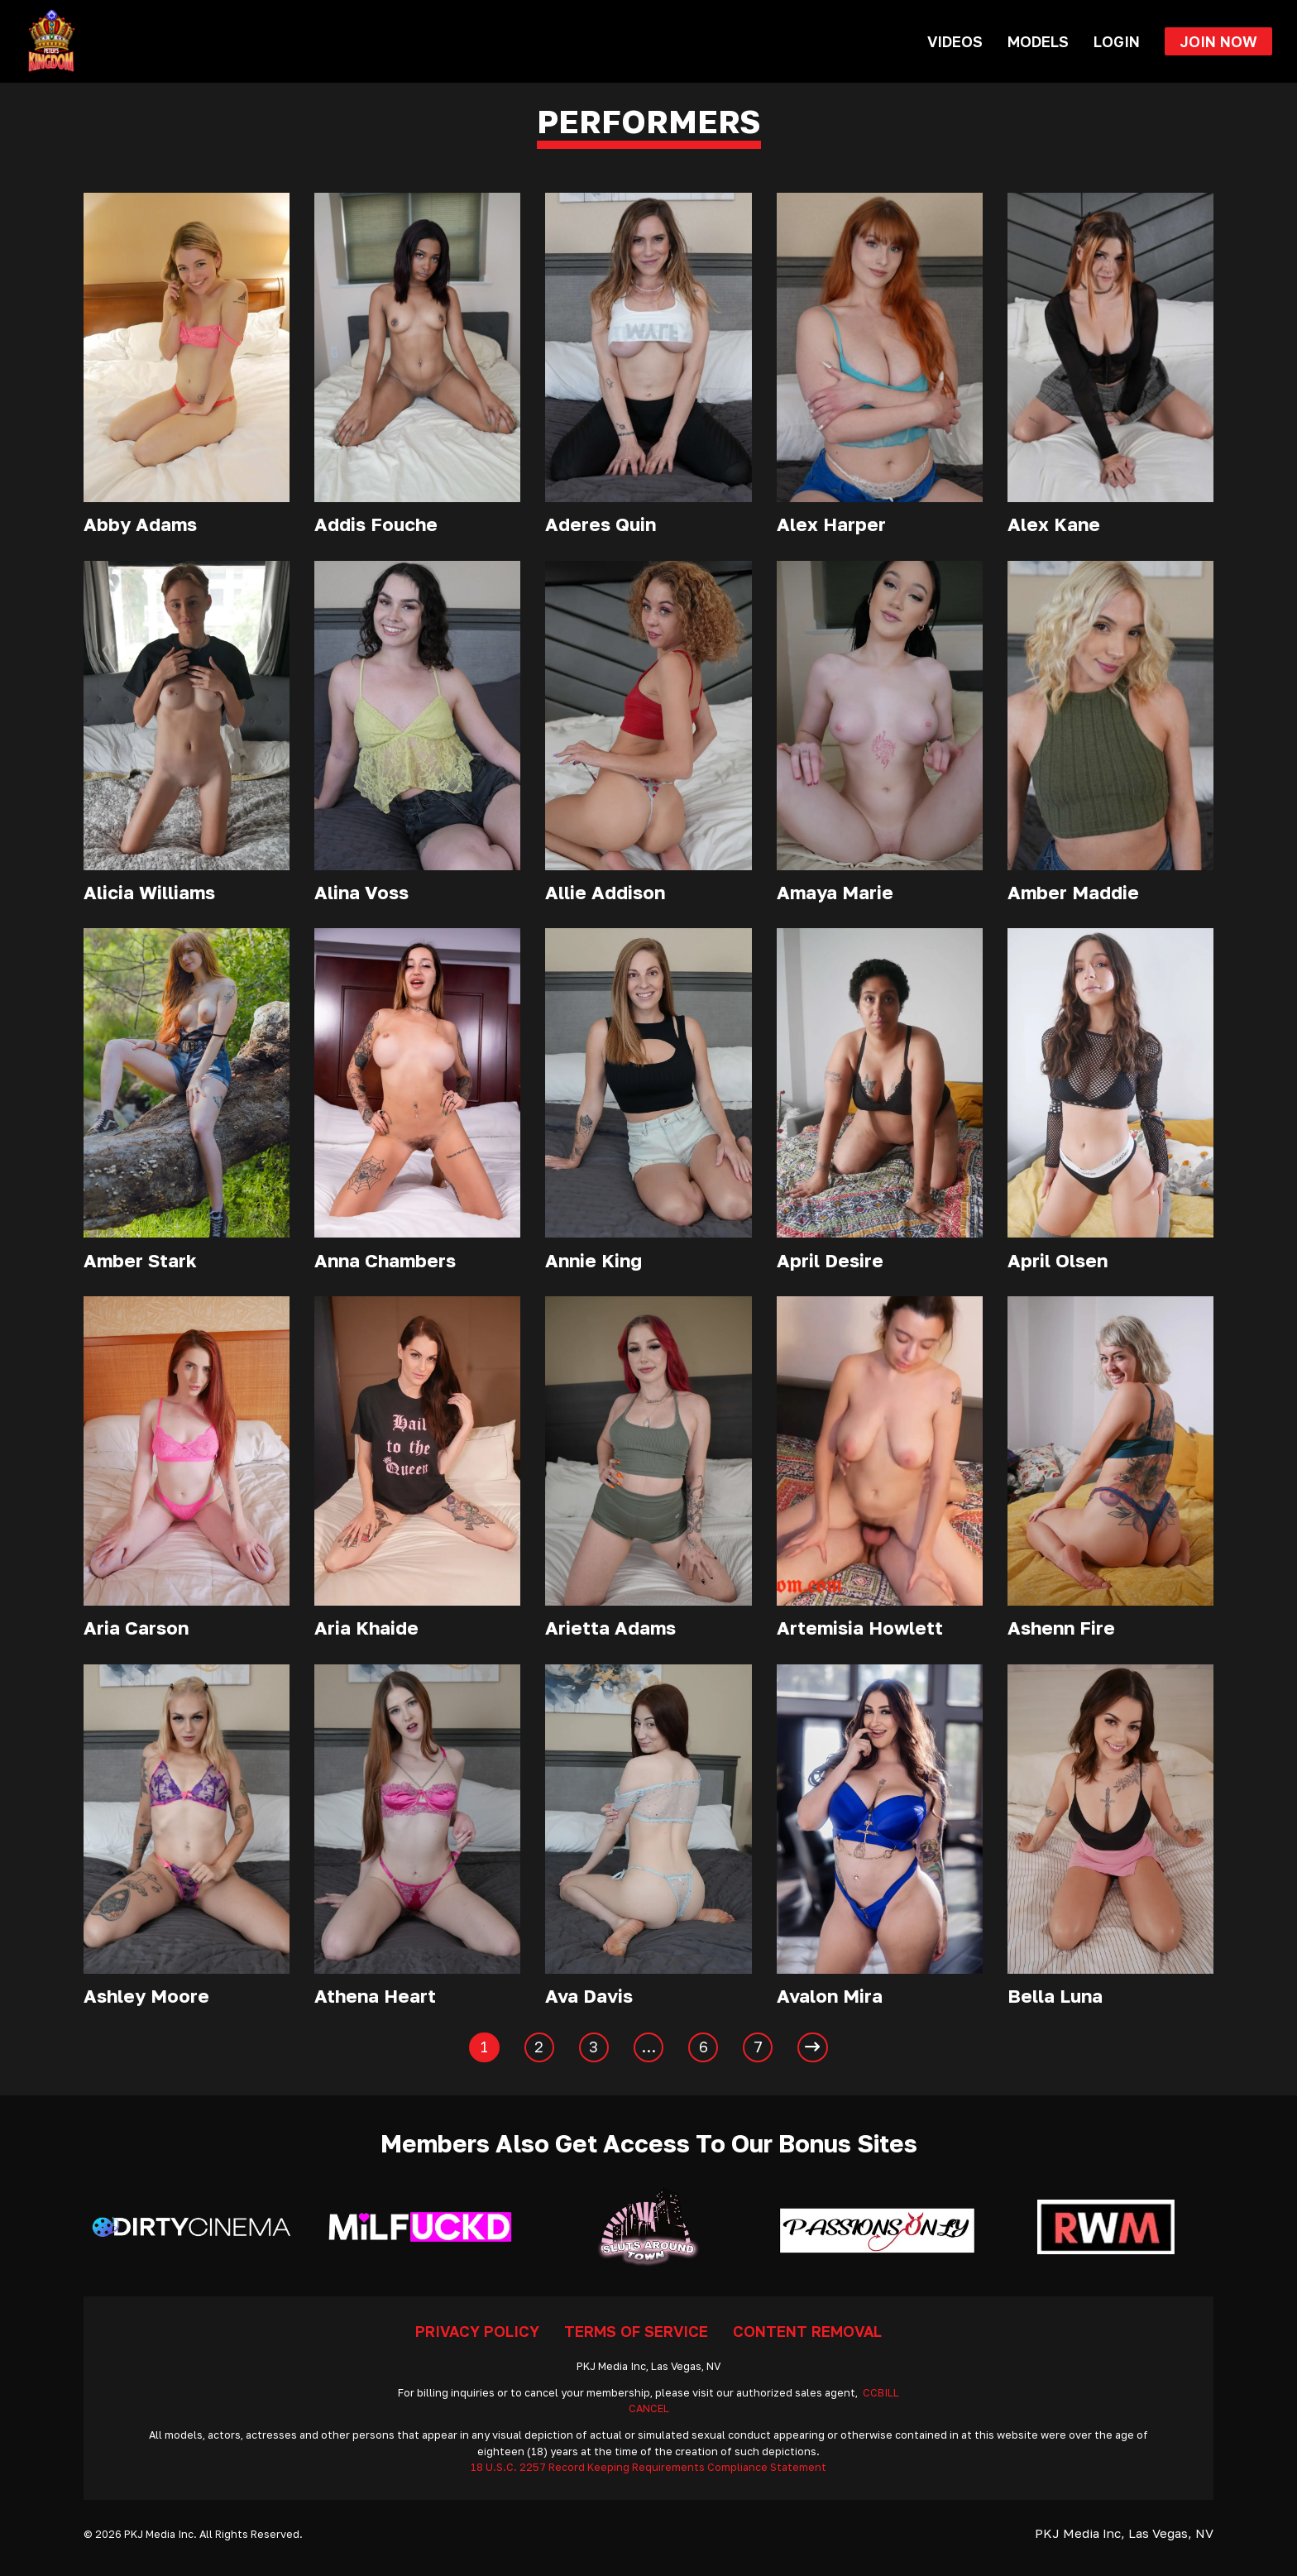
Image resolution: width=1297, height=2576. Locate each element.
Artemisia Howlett (860, 1627)
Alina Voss (361, 892)
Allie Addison (605, 892)
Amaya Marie (835, 892)
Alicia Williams (149, 892)
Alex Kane (1053, 524)
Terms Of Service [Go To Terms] (636, 2331)
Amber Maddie (1073, 892)
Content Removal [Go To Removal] (807, 2331)
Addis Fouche (376, 524)
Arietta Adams (610, 1627)
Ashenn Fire (1061, 1627)
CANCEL (649, 2408)
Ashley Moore (146, 1996)
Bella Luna (1055, 1996)
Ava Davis (589, 1996)
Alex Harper (831, 524)
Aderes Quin (600, 524)
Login (1117, 41)
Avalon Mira (830, 1996)
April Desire (830, 1260)
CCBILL (881, 2393)
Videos (955, 41)
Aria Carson (136, 1627)
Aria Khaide (366, 1627)
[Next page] (812, 2047)
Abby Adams (140, 524)
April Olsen (1057, 1260)
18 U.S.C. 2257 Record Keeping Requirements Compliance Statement (648, 2467)
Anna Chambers (385, 1260)
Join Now (1218, 41)
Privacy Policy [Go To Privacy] (477, 2331)
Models (1038, 41)
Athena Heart (375, 1996)
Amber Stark (140, 1260)
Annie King (593, 1260)
